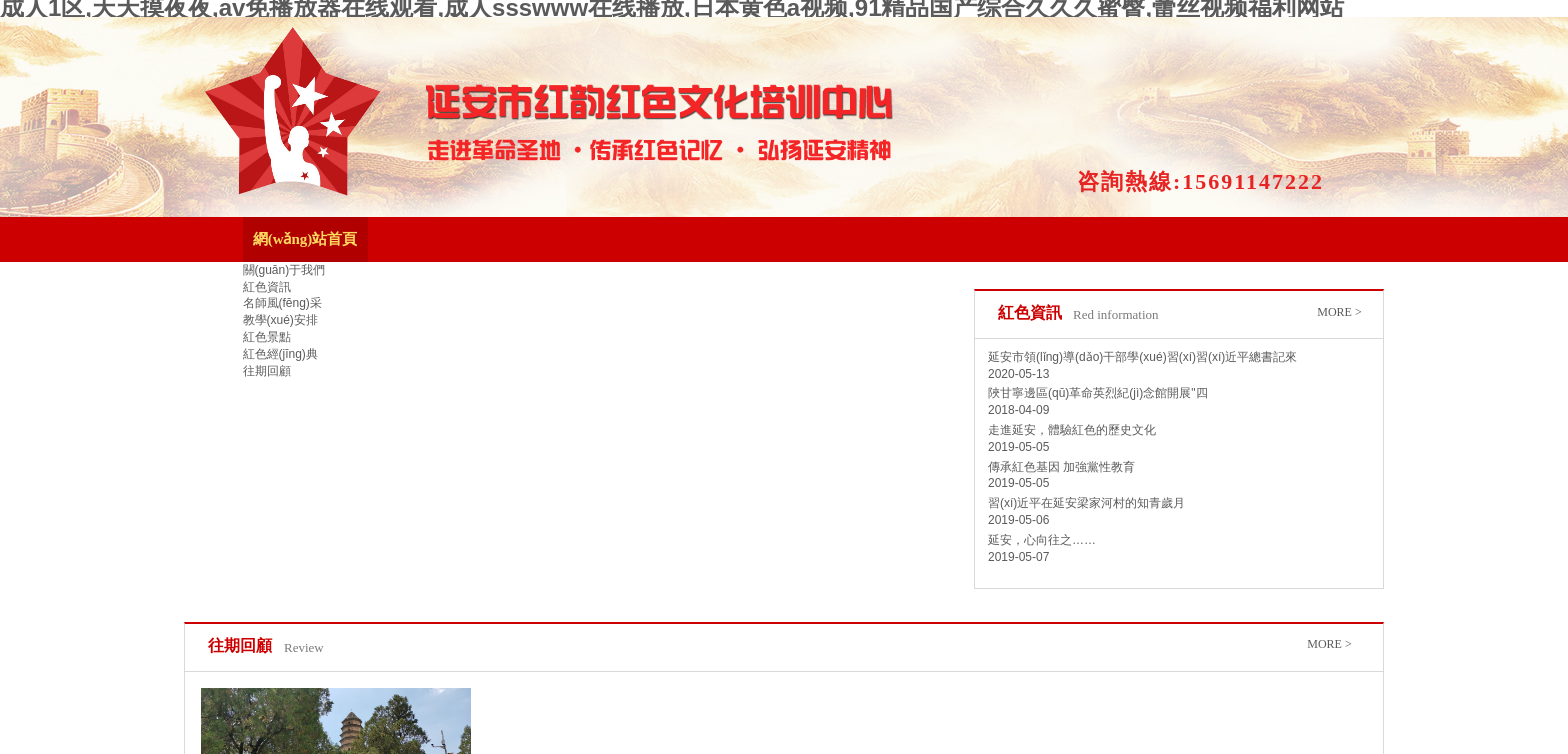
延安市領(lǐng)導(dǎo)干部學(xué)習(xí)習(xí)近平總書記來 (1142, 357)
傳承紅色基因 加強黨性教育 (1061, 467)
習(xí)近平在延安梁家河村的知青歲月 (1086, 503)
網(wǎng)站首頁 (305, 239)
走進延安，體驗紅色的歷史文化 (1072, 430)
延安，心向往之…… (1042, 540)
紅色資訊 (267, 287)
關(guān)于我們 (284, 270)
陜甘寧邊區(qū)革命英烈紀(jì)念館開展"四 (1098, 393)
